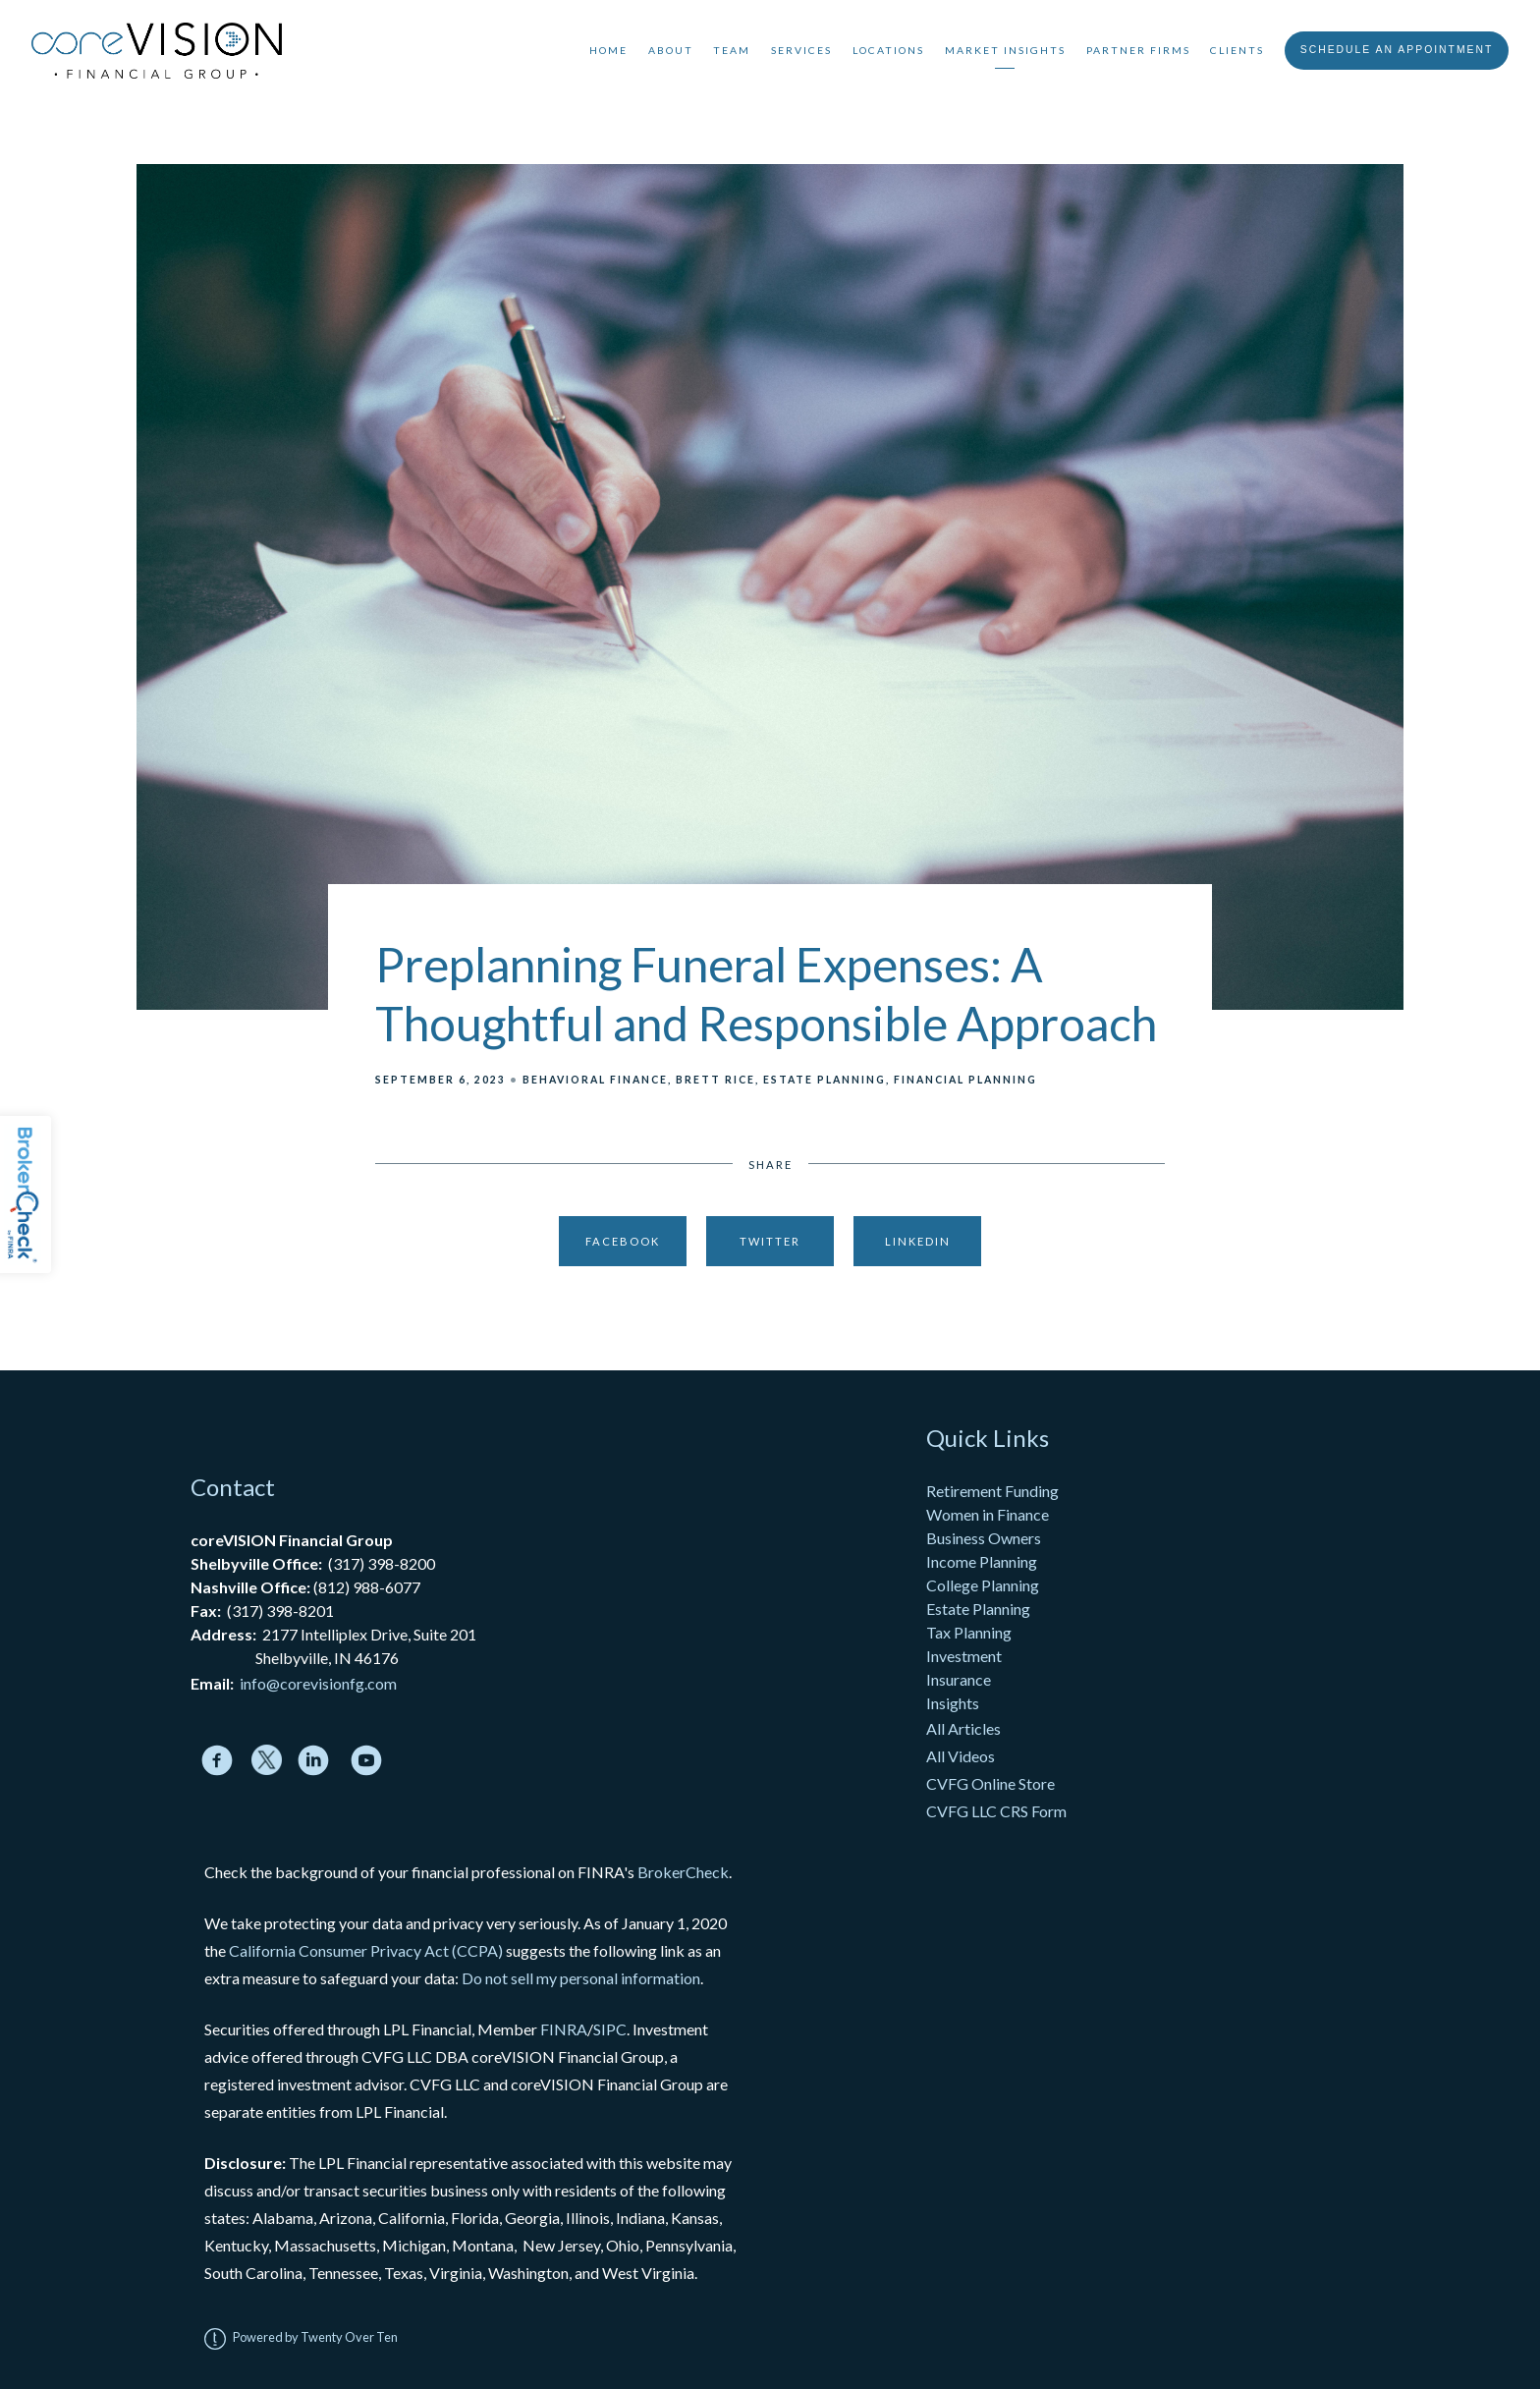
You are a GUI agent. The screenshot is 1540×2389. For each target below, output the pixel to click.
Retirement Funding (992, 1490)
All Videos (960, 1756)
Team (731, 50)
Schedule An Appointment (1397, 49)
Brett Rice (715, 1079)
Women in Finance (987, 1514)
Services (801, 50)
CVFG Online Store (990, 1783)
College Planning (982, 1585)
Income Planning (981, 1561)
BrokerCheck (683, 1871)
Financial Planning (965, 1079)
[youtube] (366, 1760)
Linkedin (918, 1241)
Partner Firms (1138, 50)
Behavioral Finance (595, 1079)
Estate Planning (824, 1079)
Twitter (770, 1241)
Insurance (958, 1679)
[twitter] (266, 1760)
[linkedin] (313, 1760)
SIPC (610, 2029)
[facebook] (217, 1760)
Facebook (622, 1241)
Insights (952, 1703)
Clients (1237, 50)
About (670, 50)
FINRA (563, 2029)
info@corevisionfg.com (318, 1683)
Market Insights (1005, 50)
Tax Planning (969, 1632)
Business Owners (983, 1537)
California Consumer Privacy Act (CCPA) (366, 1950)
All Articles (965, 1728)
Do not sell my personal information (581, 1978)
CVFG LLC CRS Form (996, 1811)
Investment (964, 1655)
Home (608, 50)
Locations (888, 50)
